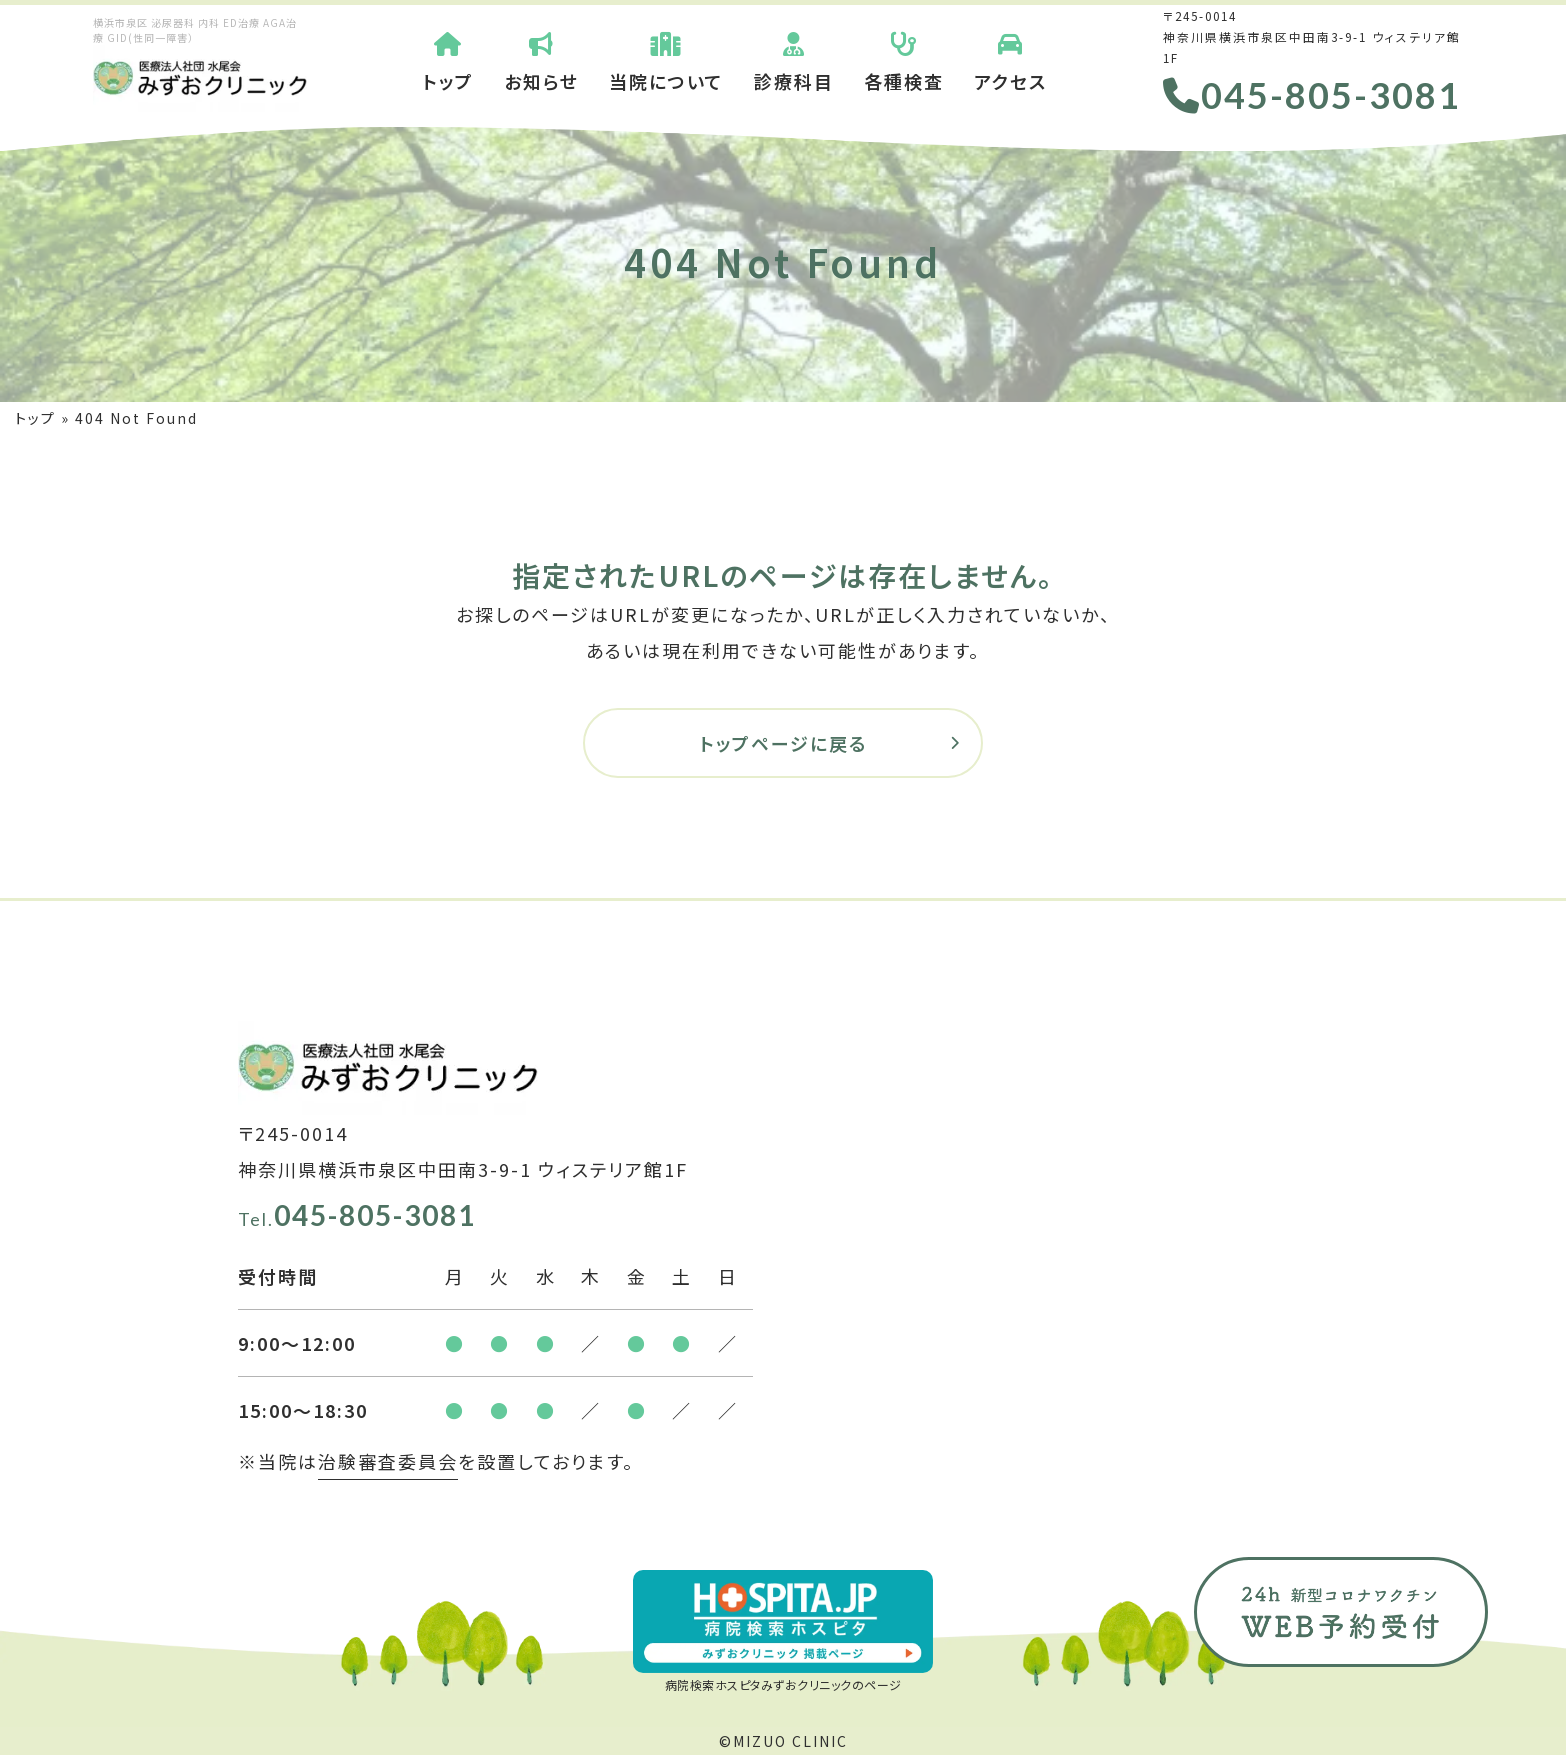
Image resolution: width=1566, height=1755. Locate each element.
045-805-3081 (1312, 95)
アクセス (1010, 60)
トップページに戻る (783, 743)
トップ (448, 60)
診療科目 (794, 60)
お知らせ (541, 60)
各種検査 (904, 60)
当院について (666, 60)
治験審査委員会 (388, 1461)
